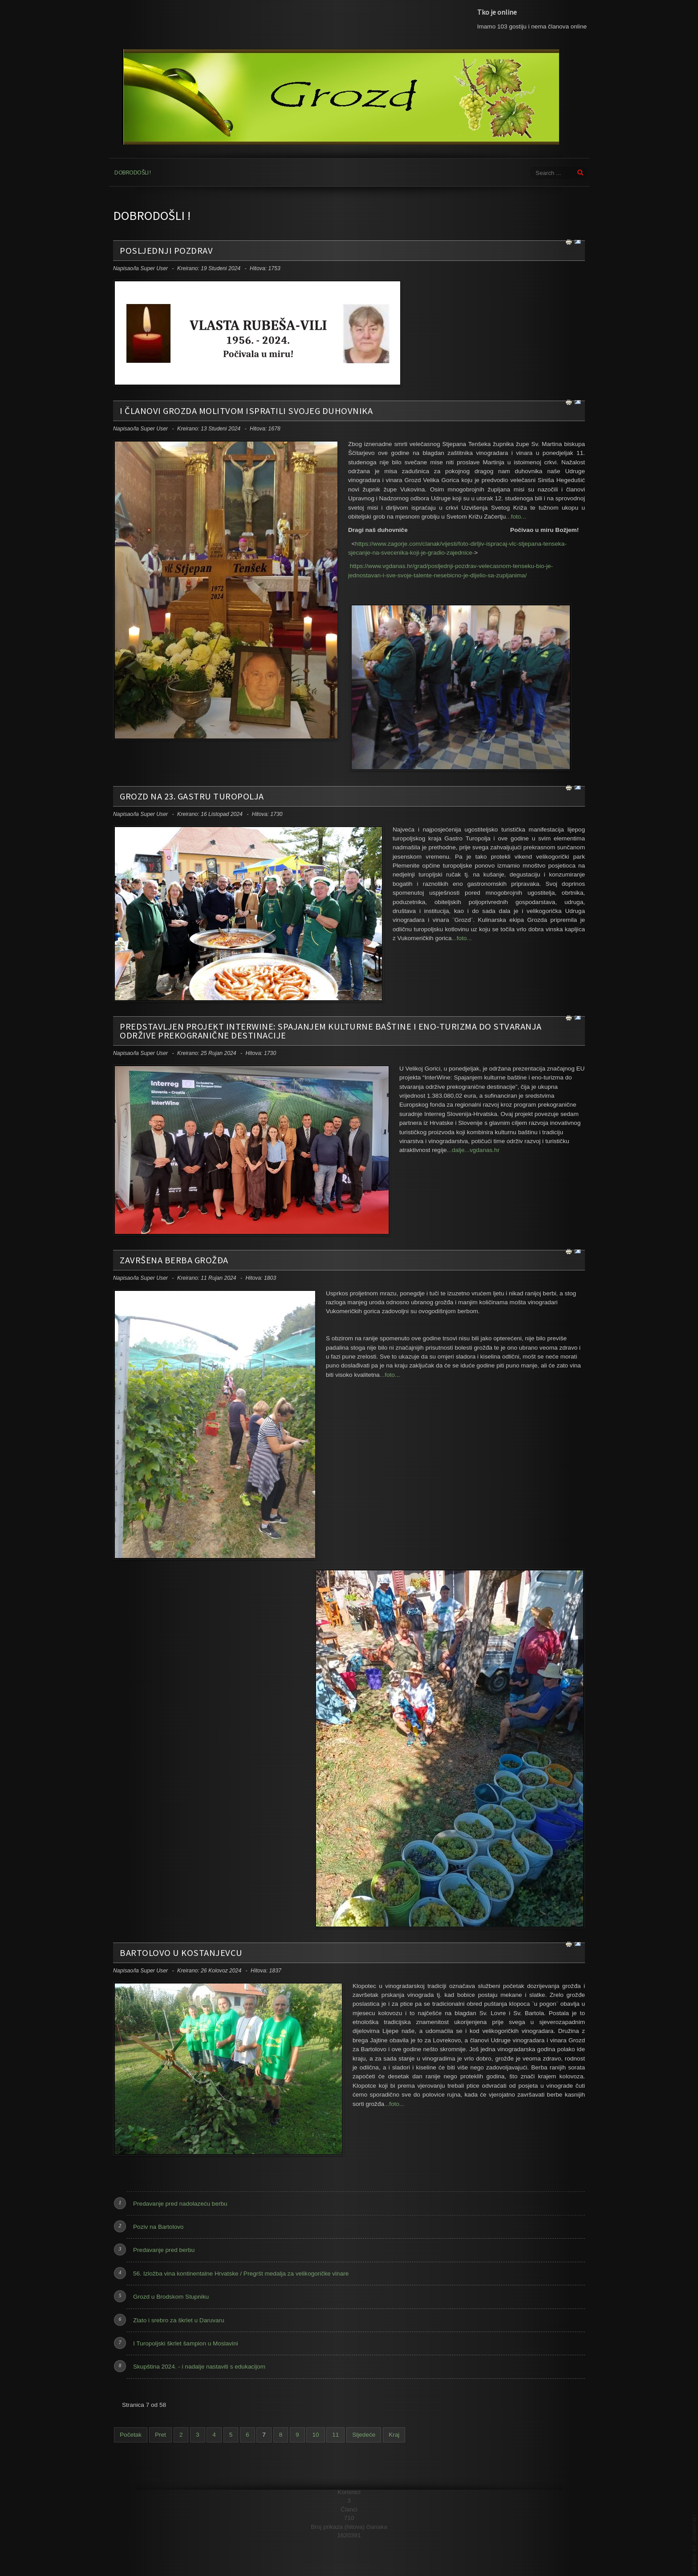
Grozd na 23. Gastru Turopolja (192, 796)
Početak (131, 2434)
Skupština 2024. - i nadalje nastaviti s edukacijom (199, 2366)
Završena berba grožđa (174, 1260)
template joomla (694, 2543)
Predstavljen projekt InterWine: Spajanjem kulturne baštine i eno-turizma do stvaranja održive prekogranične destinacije (331, 1031)
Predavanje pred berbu (164, 2250)
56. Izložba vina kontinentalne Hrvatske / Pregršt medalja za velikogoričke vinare (241, 2273)
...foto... (516, 516)
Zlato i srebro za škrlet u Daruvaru (178, 2320)
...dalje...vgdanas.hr (473, 1150)
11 (335, 2434)
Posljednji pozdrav (166, 250)
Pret (160, 2434)
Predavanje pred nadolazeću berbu (180, 2203)
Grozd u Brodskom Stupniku (171, 2296)
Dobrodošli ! (132, 172)
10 (315, 2434)
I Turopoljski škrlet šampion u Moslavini (185, 2343)
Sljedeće (363, 2434)
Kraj (394, 2434)
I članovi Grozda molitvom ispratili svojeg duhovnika (246, 411)
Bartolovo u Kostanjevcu (181, 1953)
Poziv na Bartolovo (158, 2226)
